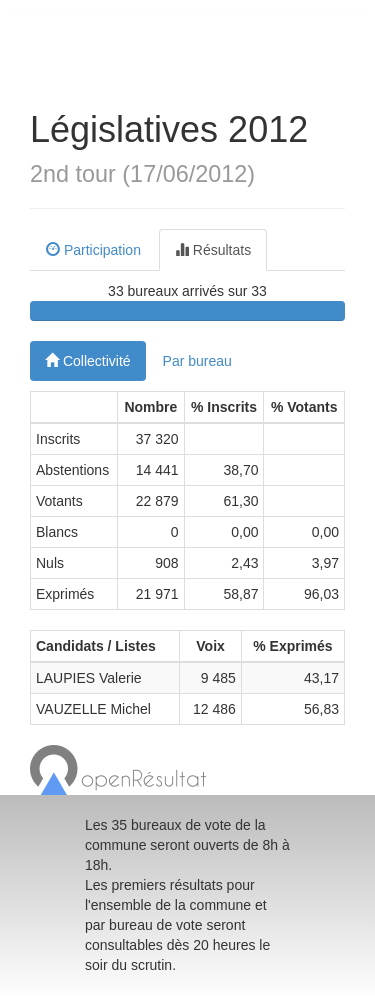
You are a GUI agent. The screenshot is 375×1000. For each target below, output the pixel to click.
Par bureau (197, 361)
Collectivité (88, 361)
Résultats (213, 250)
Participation (93, 250)
